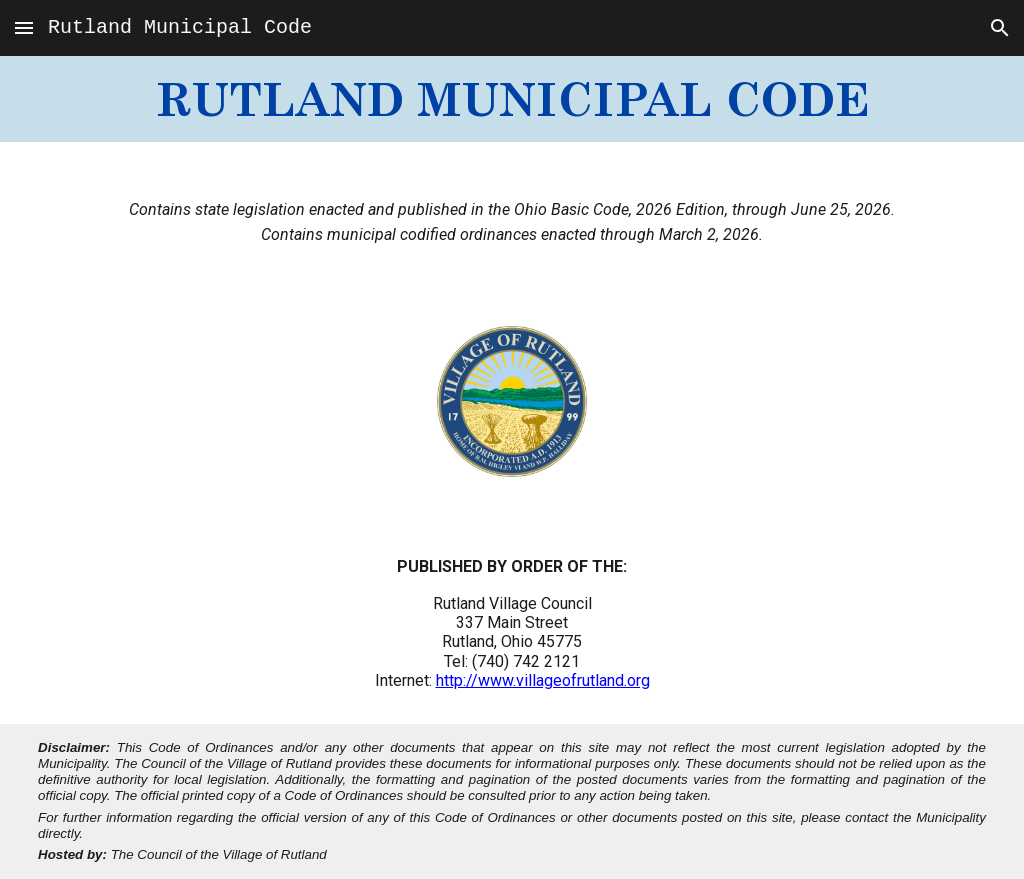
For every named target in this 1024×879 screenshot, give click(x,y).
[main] (512, 99)
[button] (24, 27)
